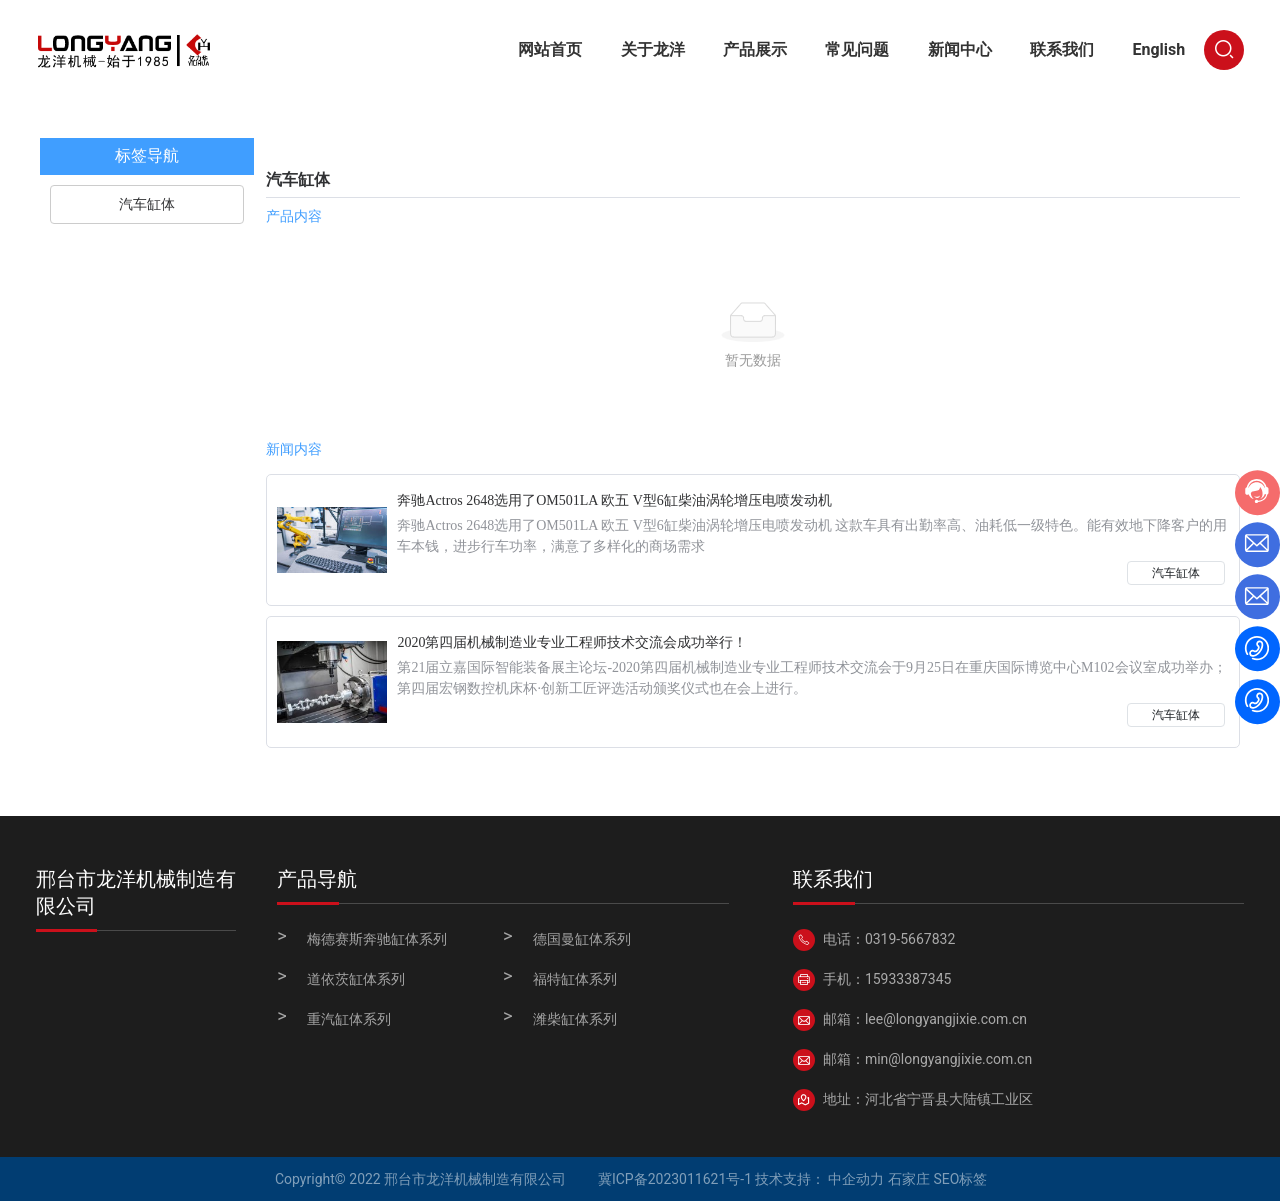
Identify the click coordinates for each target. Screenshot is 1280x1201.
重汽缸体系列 (349, 1019)
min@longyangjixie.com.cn (948, 1059)
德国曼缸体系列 (582, 939)
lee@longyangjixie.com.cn (946, 1019)
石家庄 (909, 1179)
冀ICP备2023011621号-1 (675, 1179)
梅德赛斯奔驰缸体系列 (377, 939)
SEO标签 (960, 1179)
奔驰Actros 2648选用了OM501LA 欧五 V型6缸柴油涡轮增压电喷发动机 (614, 500)
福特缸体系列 (575, 979)
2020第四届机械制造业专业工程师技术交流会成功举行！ (572, 642)
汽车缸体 (1176, 573)
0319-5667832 (910, 939)
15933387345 (908, 979)
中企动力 (856, 1179)
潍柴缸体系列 (575, 1019)
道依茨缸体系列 (356, 979)
